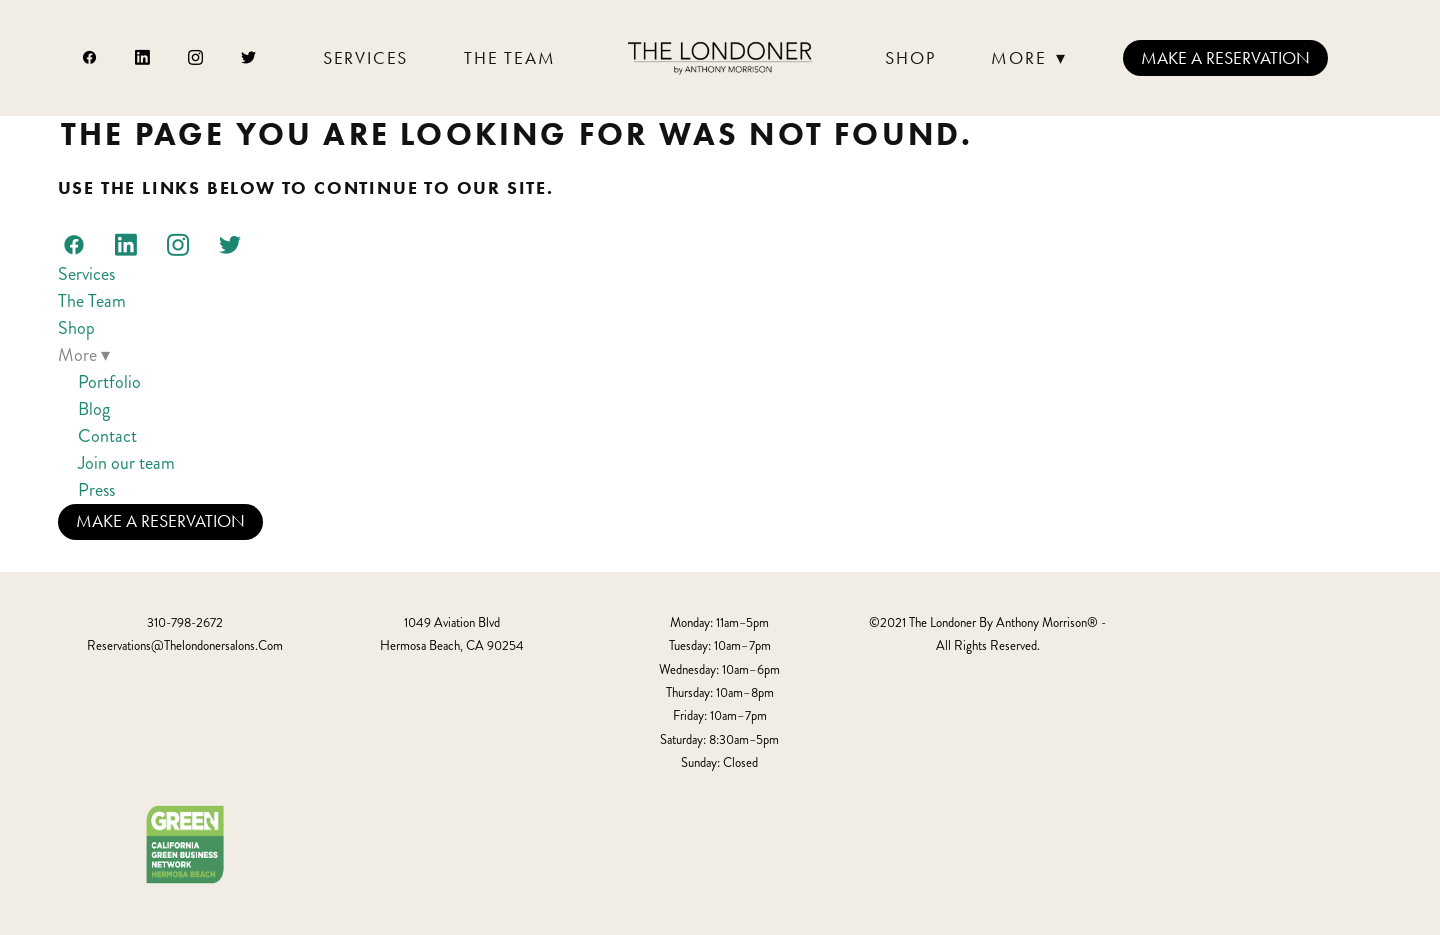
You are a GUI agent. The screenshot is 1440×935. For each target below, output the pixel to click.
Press (96, 490)
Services (365, 58)
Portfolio (109, 382)
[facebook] (90, 58)
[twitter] (249, 58)
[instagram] (196, 58)
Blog (94, 409)
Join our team (126, 463)
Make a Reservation (1225, 58)
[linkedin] (143, 58)
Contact (107, 436)
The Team (509, 58)
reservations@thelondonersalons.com (185, 646)
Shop (910, 58)
